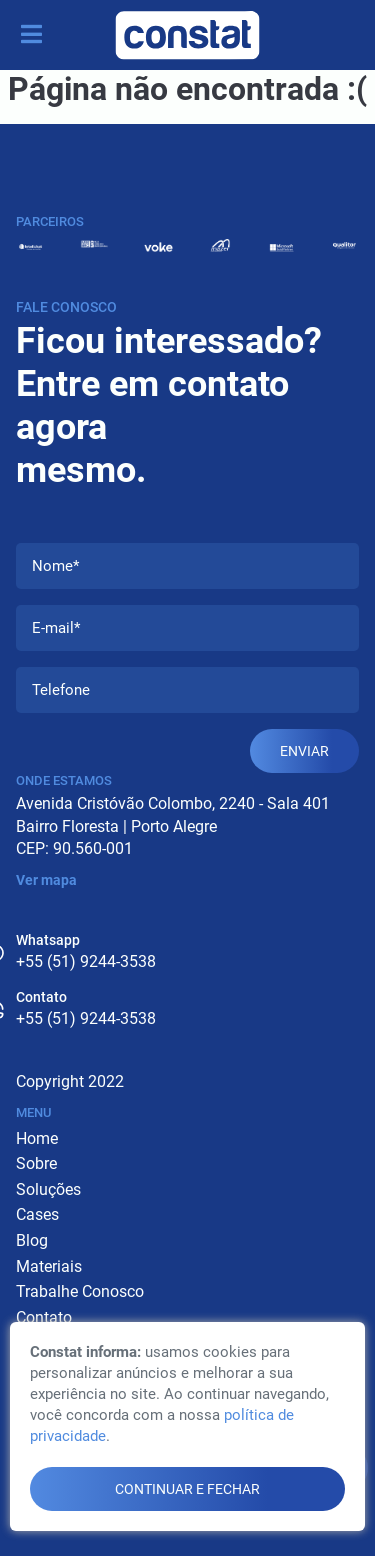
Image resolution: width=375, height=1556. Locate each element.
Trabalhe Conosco (80, 1291)
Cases (37, 1214)
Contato (44, 1317)
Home (37, 1138)
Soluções (48, 1189)
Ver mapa (46, 880)
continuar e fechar (187, 1489)
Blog (32, 1240)
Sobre (36, 1163)
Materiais (49, 1266)
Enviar (304, 751)
